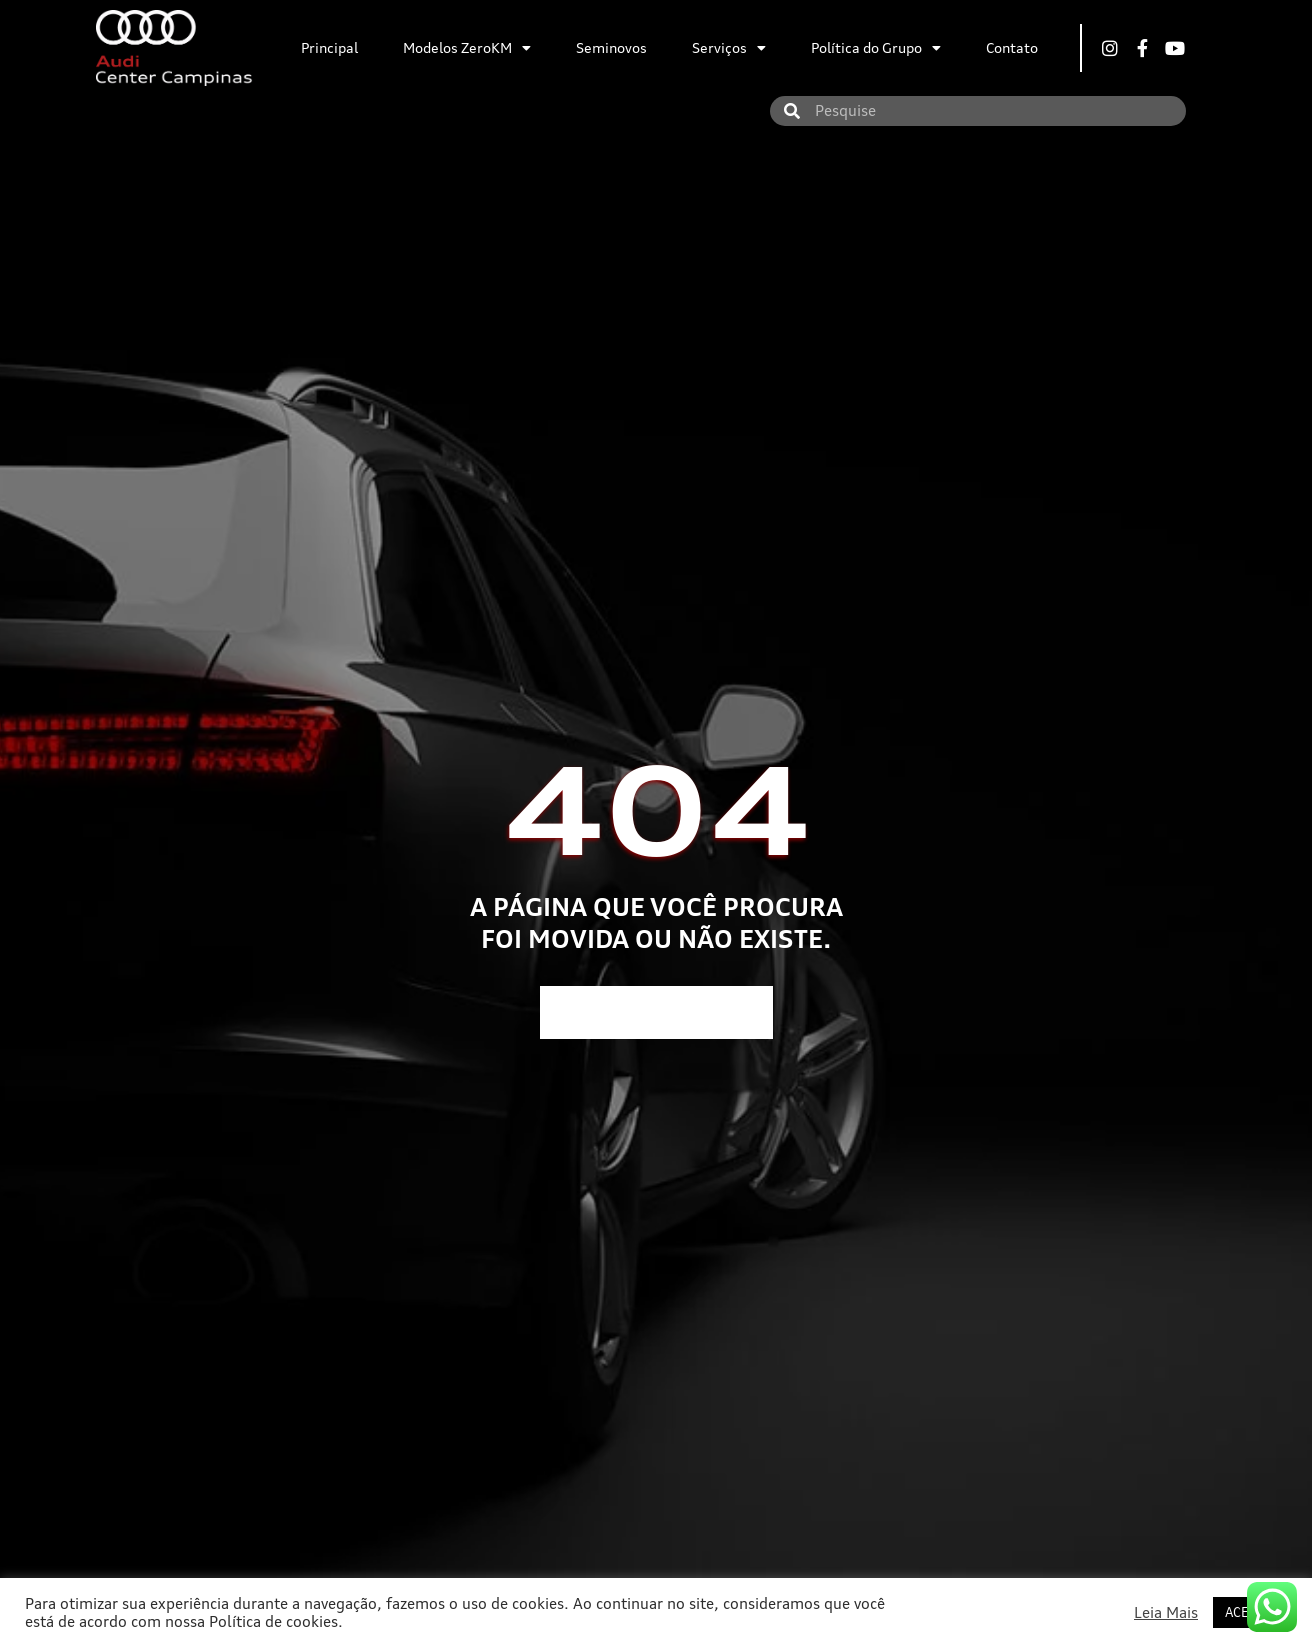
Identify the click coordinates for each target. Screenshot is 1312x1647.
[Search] (792, 111)
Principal (329, 47)
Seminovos (611, 47)
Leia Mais (1166, 1613)
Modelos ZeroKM (467, 48)
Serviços (729, 48)
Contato (1012, 47)
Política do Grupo (876, 48)
